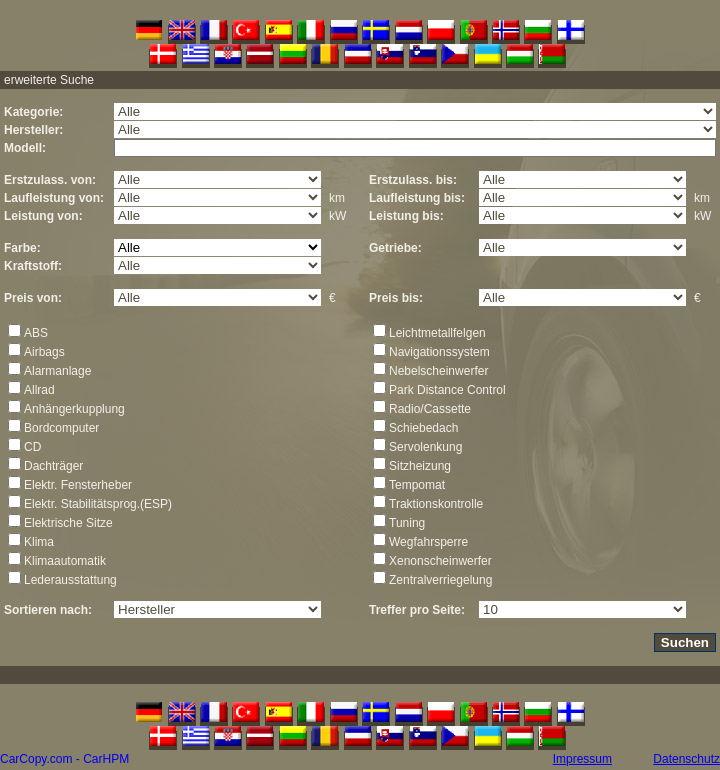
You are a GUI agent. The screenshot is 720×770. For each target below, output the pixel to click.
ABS (36, 333)
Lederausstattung (70, 580)
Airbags (44, 352)
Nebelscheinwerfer (438, 371)
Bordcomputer (61, 428)
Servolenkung (425, 447)
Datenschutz (686, 759)
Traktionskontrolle (436, 504)
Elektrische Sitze (68, 523)
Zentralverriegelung (440, 580)
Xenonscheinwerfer (440, 561)
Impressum (582, 759)
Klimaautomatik (65, 561)
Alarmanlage (57, 371)
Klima (39, 542)
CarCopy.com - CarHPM (64, 759)
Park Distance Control (447, 390)
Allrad (39, 390)
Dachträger (53, 466)
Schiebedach (423, 428)
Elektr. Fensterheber (78, 485)
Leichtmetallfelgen (437, 333)
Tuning (407, 523)
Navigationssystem (439, 352)
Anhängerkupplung (74, 409)
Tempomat (417, 485)
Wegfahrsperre (428, 542)
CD (32, 447)
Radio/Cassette (430, 409)
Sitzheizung (420, 466)
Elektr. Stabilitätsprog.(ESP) (98, 504)
